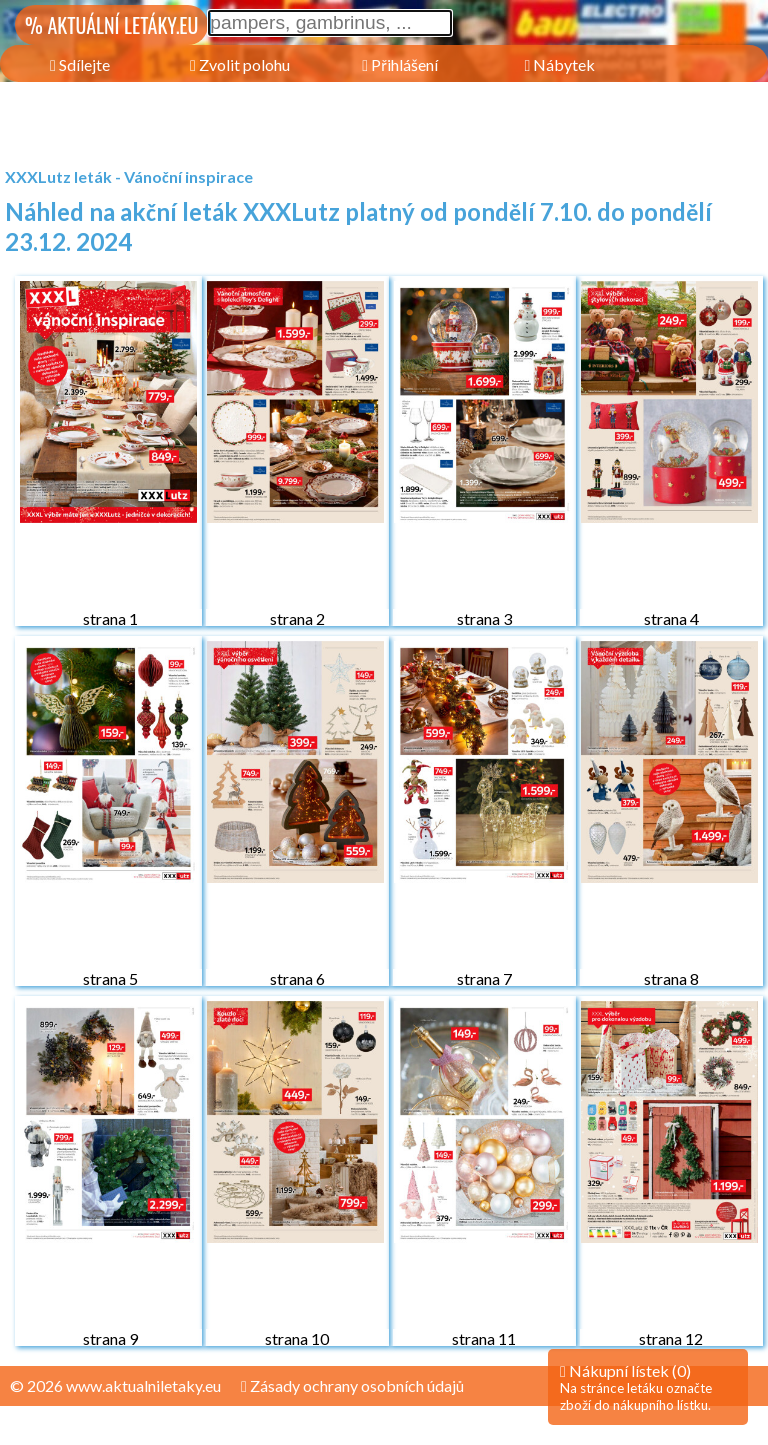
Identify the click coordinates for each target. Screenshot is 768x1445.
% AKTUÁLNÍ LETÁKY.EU (111, 25)
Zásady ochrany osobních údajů (352, 1385)
